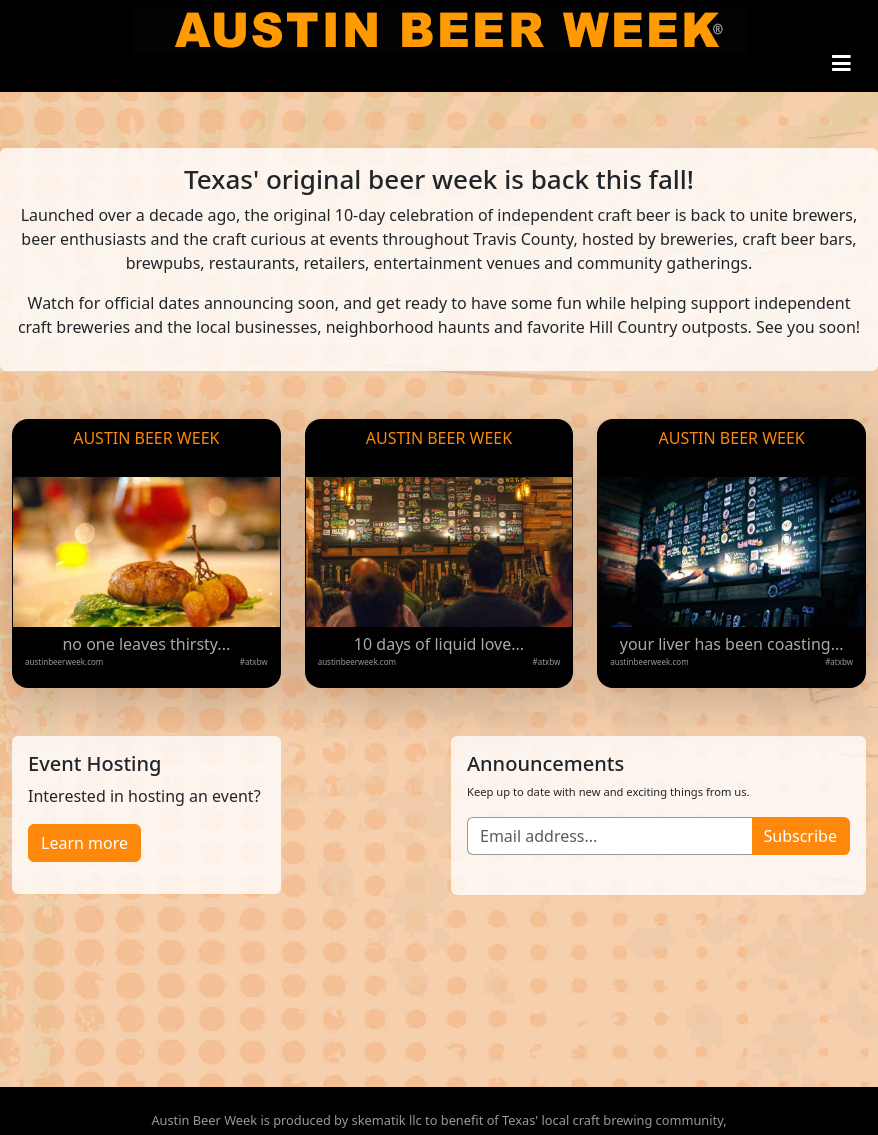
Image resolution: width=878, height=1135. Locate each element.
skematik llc (387, 1120)
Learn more (84, 843)
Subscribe (800, 836)
